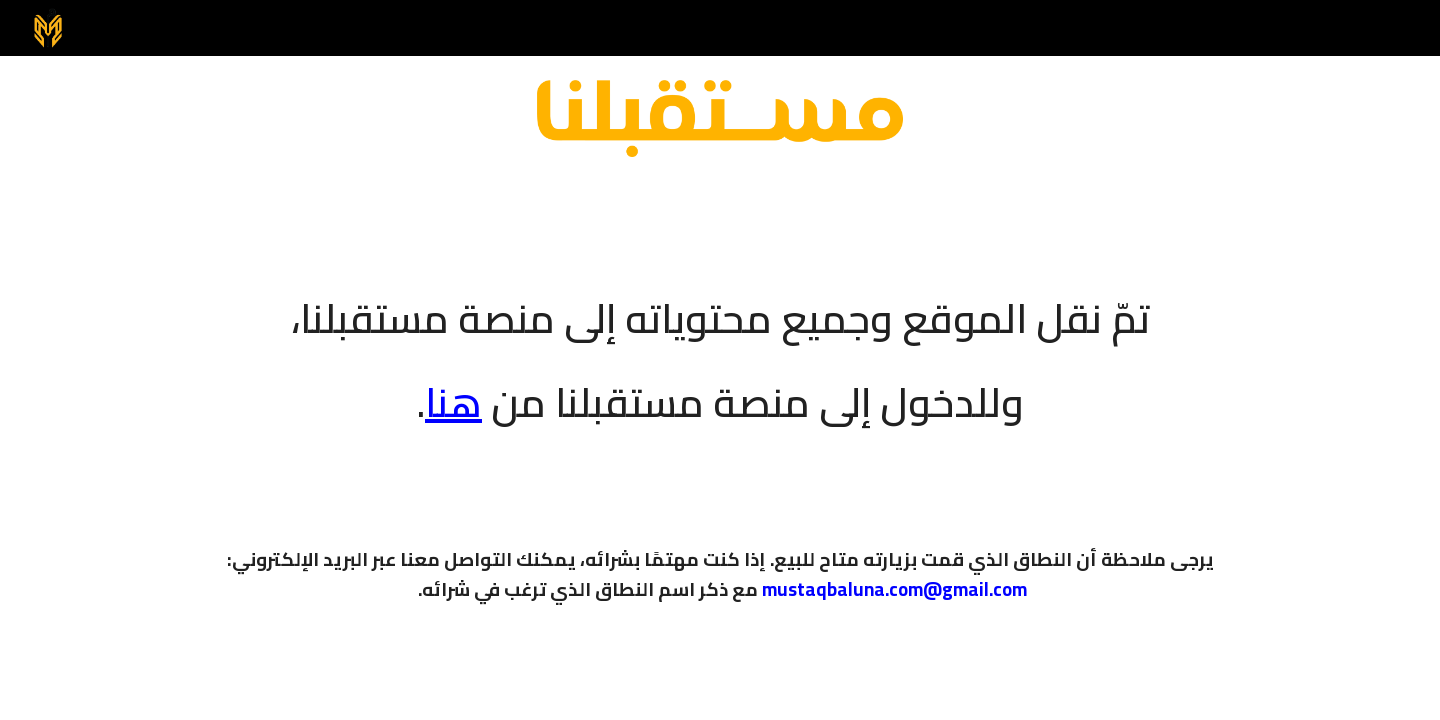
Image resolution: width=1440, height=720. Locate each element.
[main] (720, 347)
